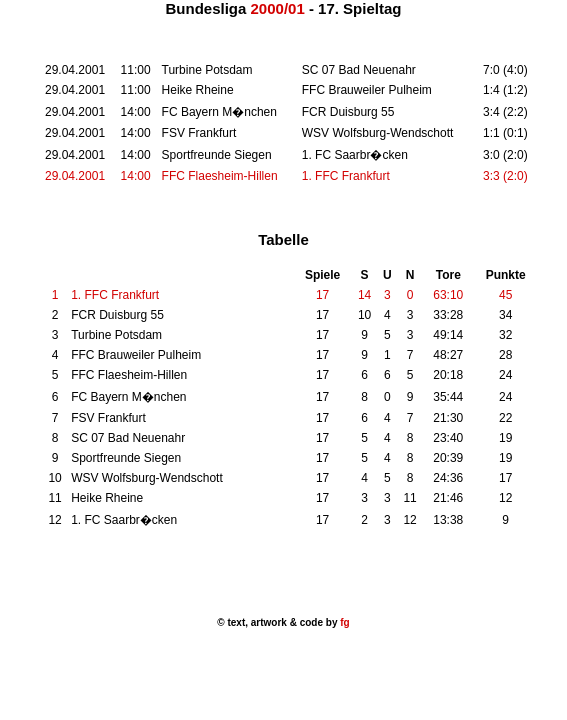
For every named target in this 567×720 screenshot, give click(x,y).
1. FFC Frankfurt (346, 176)
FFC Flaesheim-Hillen (220, 176)
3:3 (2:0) (505, 176)
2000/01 (278, 8)
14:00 (136, 176)
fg (343, 622)
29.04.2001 (75, 176)
